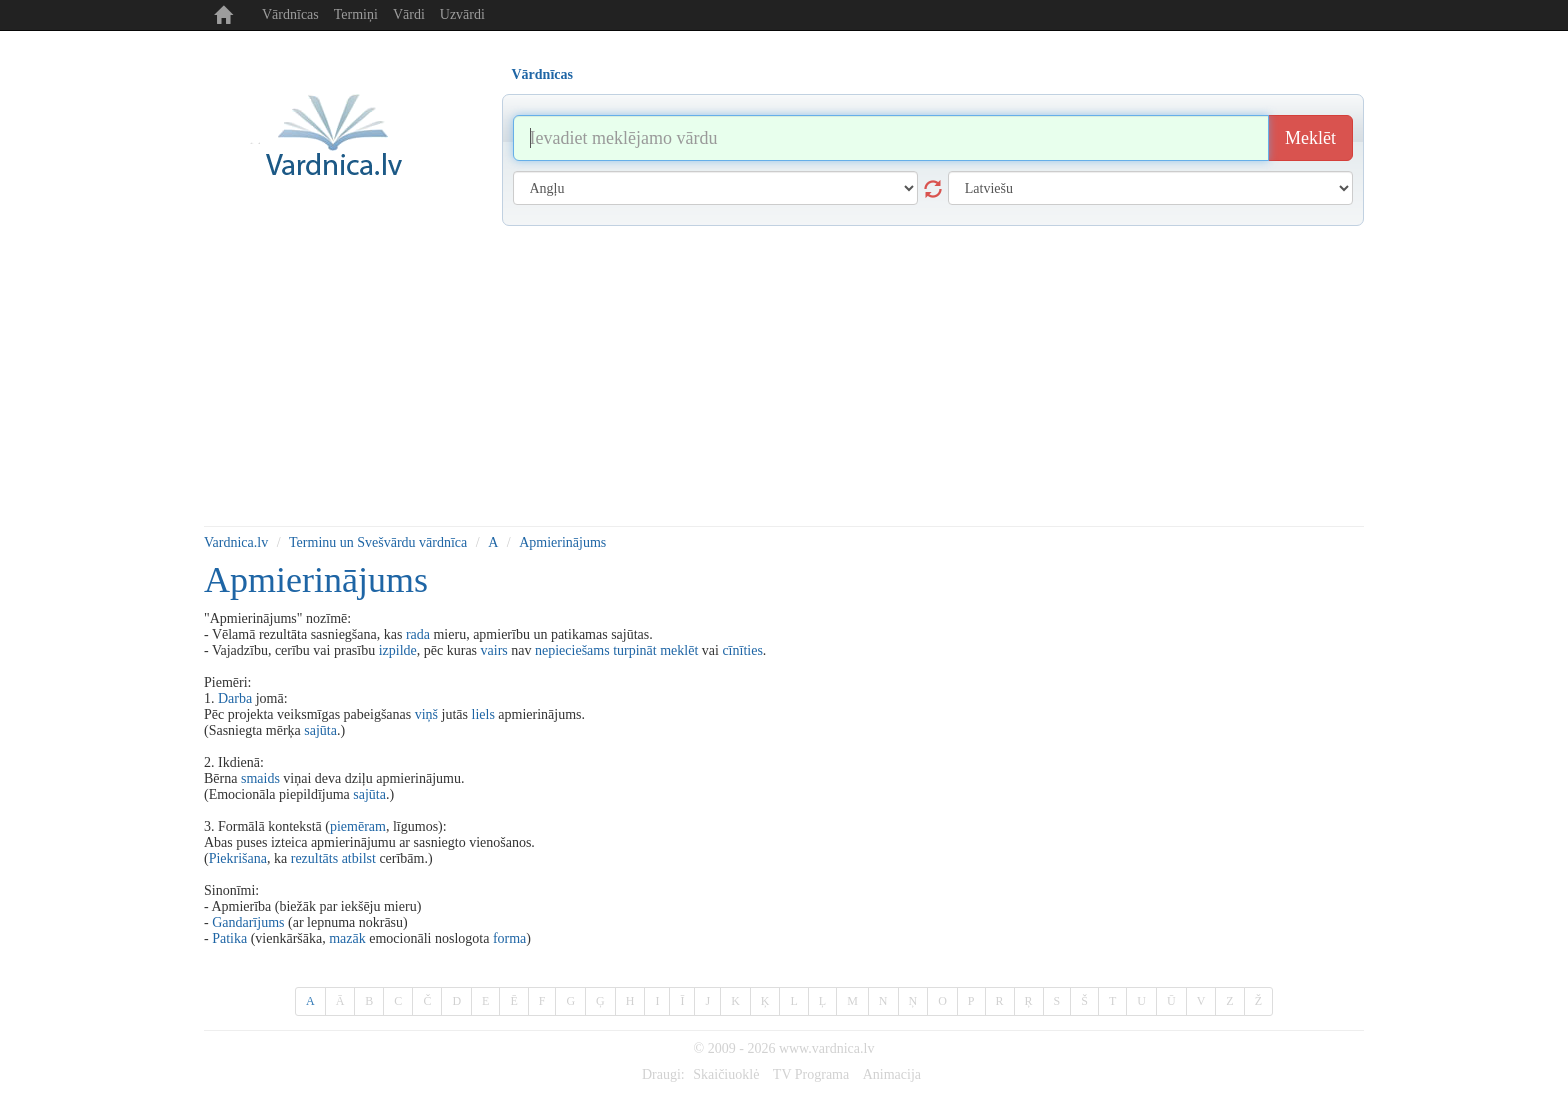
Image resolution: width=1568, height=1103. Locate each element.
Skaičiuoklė (726, 1074)
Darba (235, 698)
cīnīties (742, 650)
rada (418, 634)
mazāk (347, 938)
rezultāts (314, 858)
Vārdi (409, 14)
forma (509, 938)
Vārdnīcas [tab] (542, 74)
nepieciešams (572, 650)
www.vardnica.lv (827, 1048)
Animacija (892, 1074)
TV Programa (811, 1074)
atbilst (359, 858)
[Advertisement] (784, 376)
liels (483, 714)
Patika (229, 938)
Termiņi (356, 14)
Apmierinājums (562, 542)
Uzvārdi (462, 14)
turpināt (635, 650)
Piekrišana (238, 858)
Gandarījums (248, 922)
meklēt (679, 650)
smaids (260, 778)
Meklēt (1310, 138)
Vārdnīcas (290, 14)
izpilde (398, 650)
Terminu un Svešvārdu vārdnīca (378, 542)
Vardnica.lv (236, 542)
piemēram (358, 826)
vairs (494, 650)
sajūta (320, 730)
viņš (426, 714)
